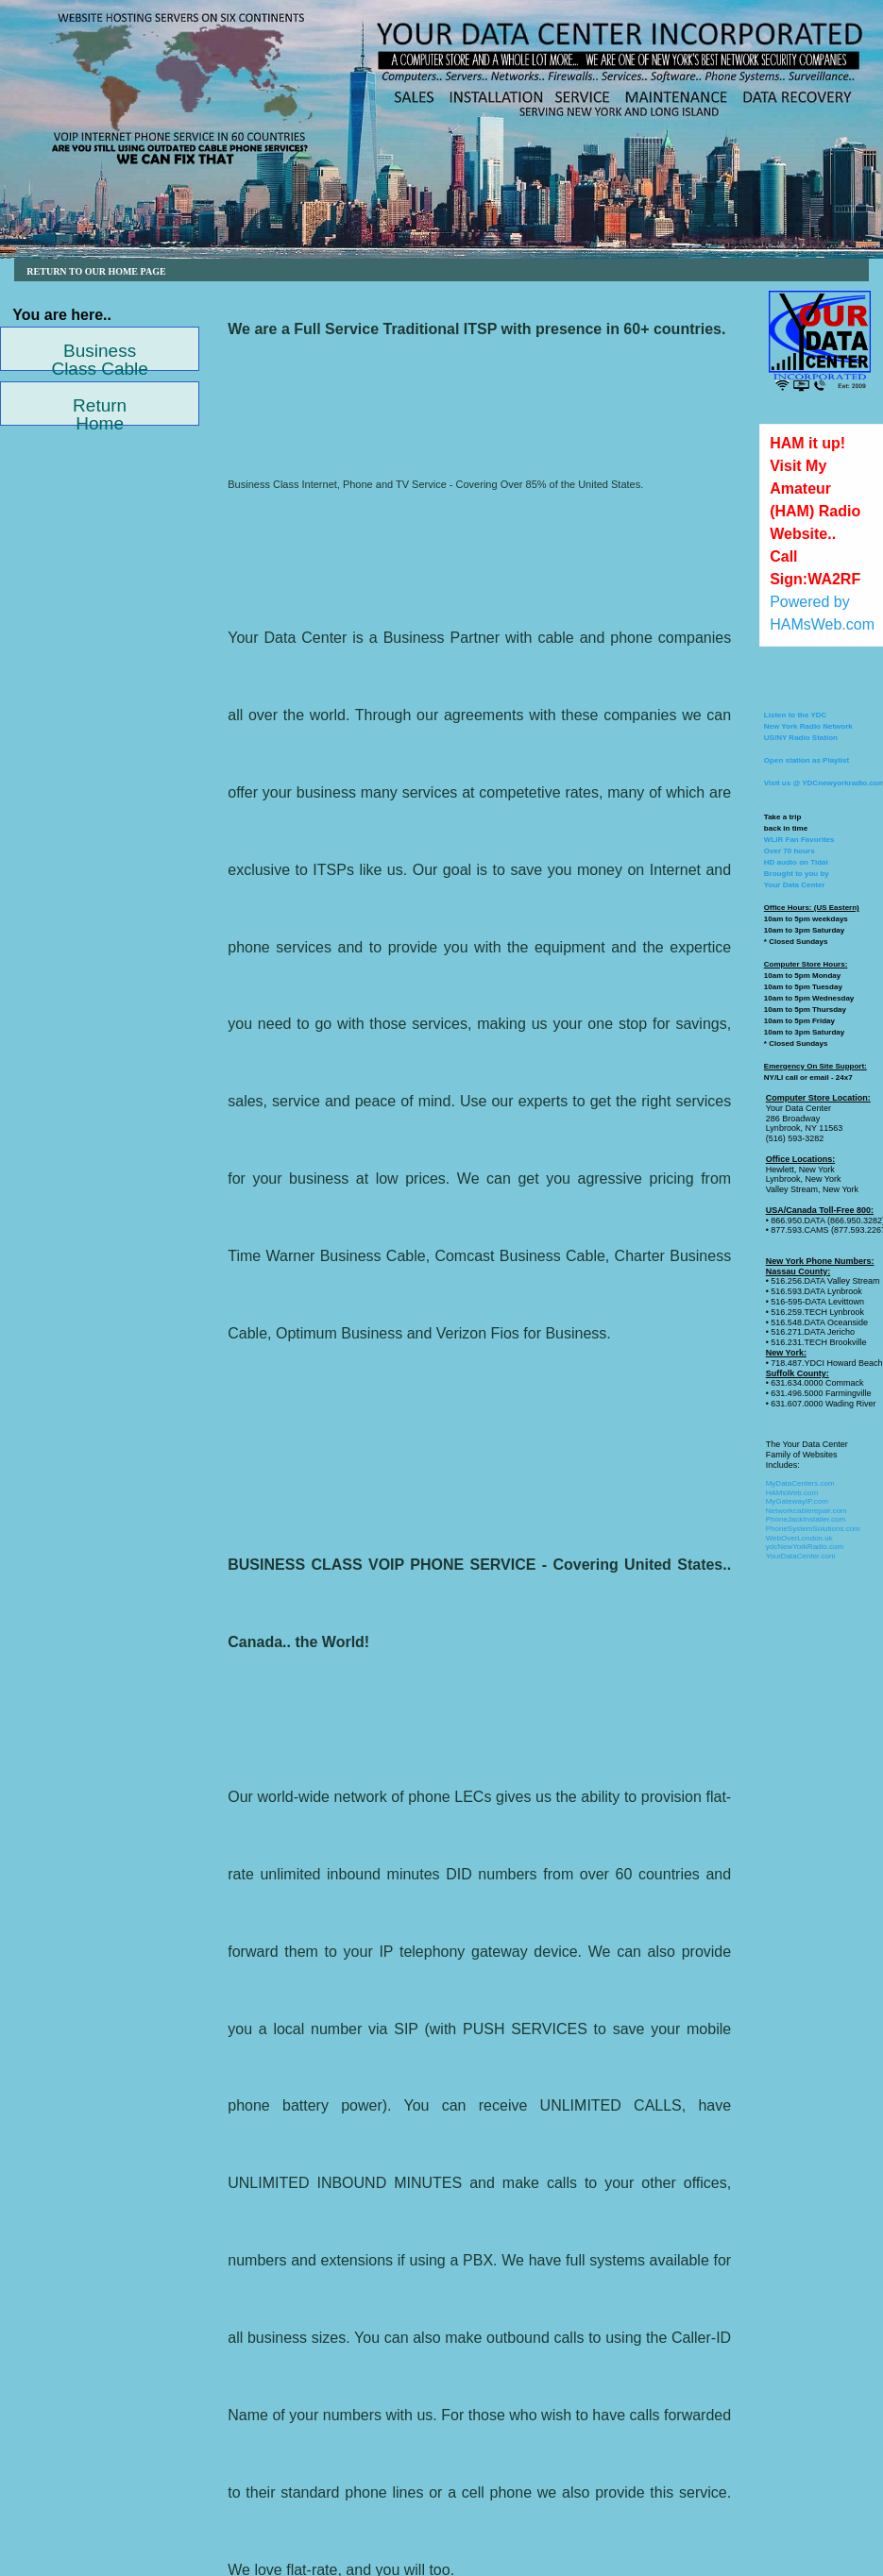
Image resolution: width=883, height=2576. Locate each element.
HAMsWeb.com (792, 1493)
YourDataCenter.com (801, 1556)
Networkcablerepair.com (806, 1511)
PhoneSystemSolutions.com (813, 1528)
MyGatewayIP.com (797, 1501)
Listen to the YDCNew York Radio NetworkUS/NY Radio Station (808, 726)
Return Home (100, 411)
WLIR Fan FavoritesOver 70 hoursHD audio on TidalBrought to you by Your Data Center (799, 862)
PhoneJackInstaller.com (806, 1519)
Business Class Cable (99, 356)
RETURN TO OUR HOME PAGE (97, 271)
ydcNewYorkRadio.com (804, 1546)
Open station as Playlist (806, 760)
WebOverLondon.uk (799, 1538)
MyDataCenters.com (800, 1483)
